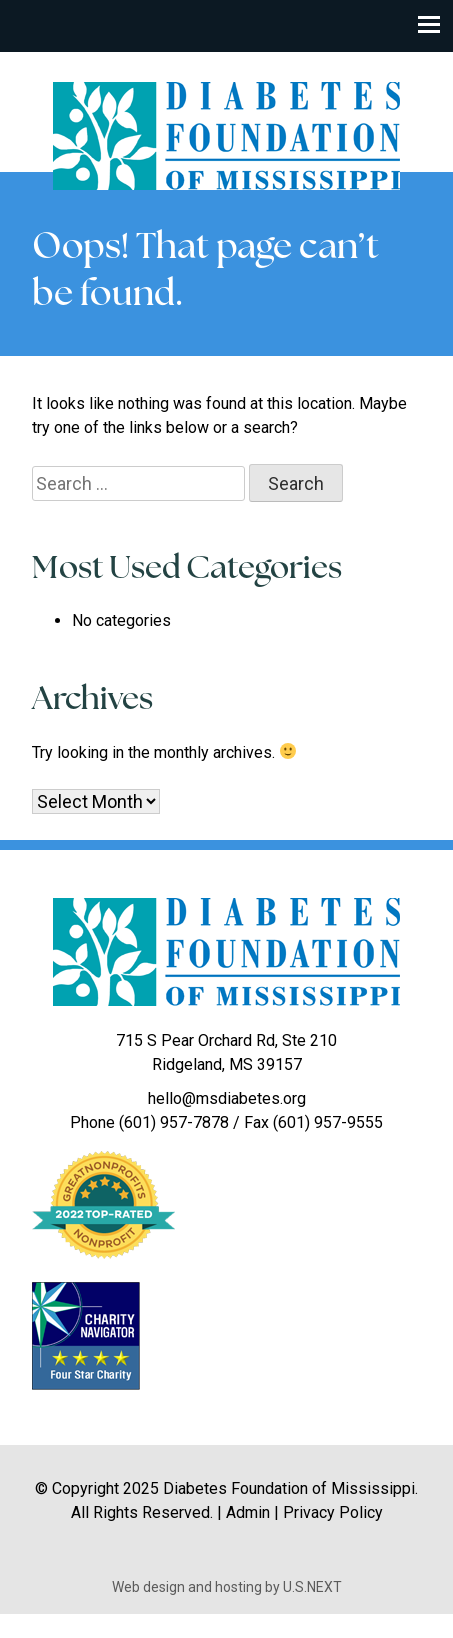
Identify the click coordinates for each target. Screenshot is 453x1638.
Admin (248, 1512)
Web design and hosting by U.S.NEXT (227, 1587)
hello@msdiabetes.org (227, 1098)
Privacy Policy (333, 1512)
